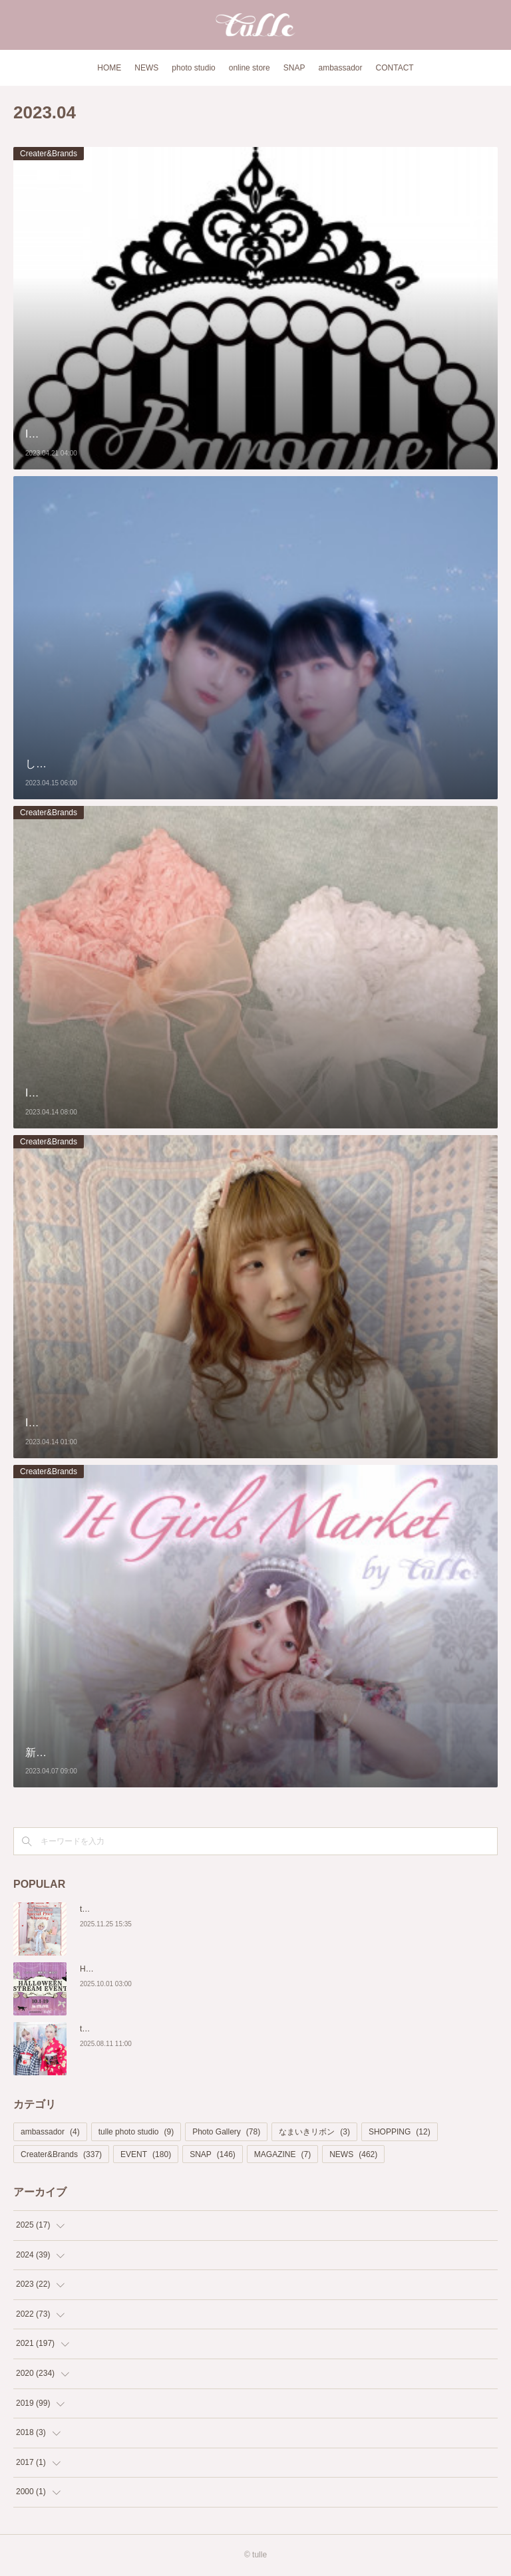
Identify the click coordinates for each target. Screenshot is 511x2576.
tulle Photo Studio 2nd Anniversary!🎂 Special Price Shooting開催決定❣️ (209, 1909)
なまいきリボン (314, 2131)
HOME (109, 67)
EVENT (145, 2154)
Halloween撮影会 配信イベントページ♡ (151, 1969)
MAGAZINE (282, 2154)
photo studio (193, 67)
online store (249, 67)
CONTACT (395, 67)
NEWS (146, 67)
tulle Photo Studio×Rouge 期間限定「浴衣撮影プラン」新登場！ (194, 2028)
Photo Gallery (226, 2131)
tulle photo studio (136, 2131)
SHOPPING (399, 2131)
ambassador (340, 67)
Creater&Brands (48, 153)
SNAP (294, 67)
